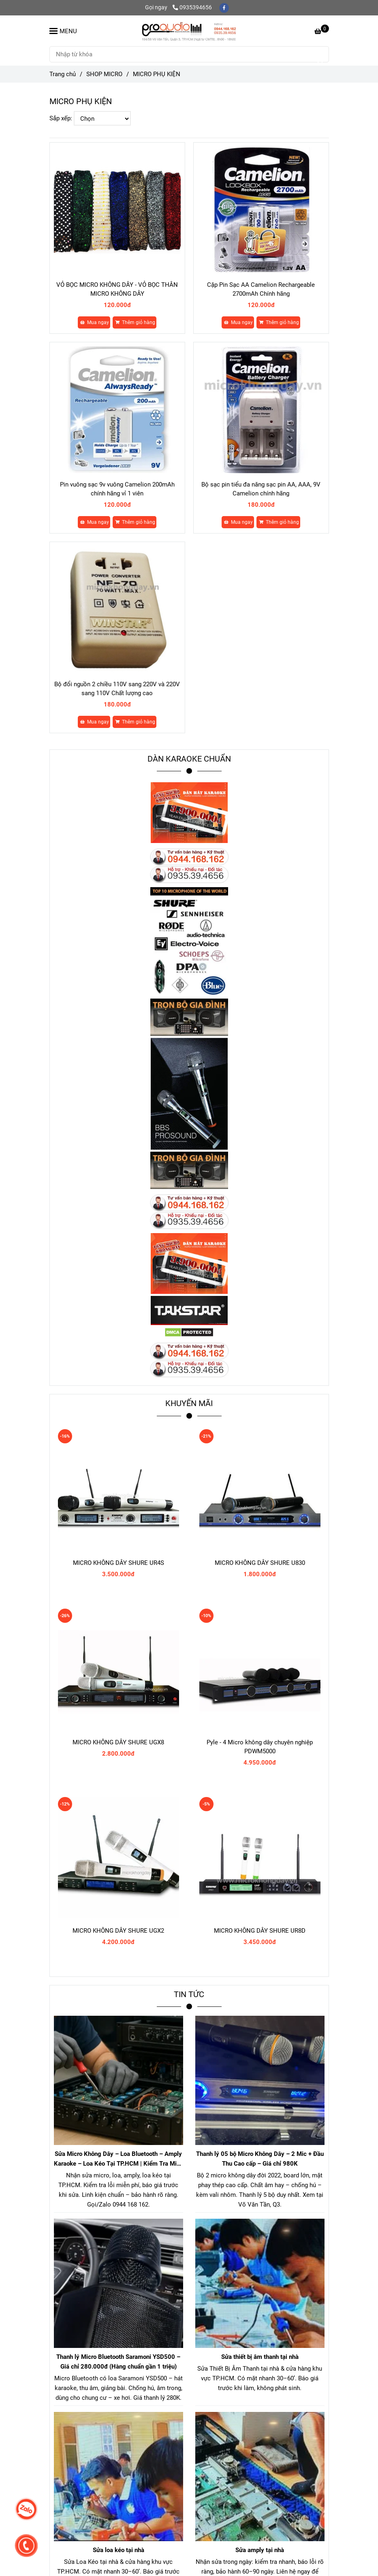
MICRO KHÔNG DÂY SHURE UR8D (259, 1930)
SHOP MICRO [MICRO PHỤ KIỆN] (104, 74)
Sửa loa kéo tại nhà (118, 2550)
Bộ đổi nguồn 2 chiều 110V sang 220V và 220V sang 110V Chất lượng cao (117, 689)
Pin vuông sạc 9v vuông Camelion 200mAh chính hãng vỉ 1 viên (117, 489)
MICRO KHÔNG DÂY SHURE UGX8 (118, 1742)
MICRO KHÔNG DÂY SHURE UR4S (118, 1563)
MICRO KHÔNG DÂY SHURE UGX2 (118, 1930)
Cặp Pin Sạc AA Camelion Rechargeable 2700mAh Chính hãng (261, 289)
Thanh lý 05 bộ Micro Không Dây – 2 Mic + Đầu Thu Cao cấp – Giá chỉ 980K (260, 2158)
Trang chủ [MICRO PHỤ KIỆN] (62, 74)
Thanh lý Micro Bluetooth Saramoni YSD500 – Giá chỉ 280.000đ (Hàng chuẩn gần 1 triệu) (118, 2361)
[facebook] (224, 7)
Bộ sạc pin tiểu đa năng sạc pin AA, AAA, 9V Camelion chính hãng (260, 489)
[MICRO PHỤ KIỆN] (188, 31)
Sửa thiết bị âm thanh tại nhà (260, 2356)
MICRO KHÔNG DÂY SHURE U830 (260, 1563)
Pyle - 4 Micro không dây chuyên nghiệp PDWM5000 (260, 1747)
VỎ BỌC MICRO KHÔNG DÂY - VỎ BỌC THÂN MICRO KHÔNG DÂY (117, 289)
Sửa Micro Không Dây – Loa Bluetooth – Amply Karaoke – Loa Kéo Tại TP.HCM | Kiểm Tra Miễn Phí (118, 2159)
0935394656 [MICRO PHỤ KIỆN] (192, 7)
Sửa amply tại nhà (259, 2550)
